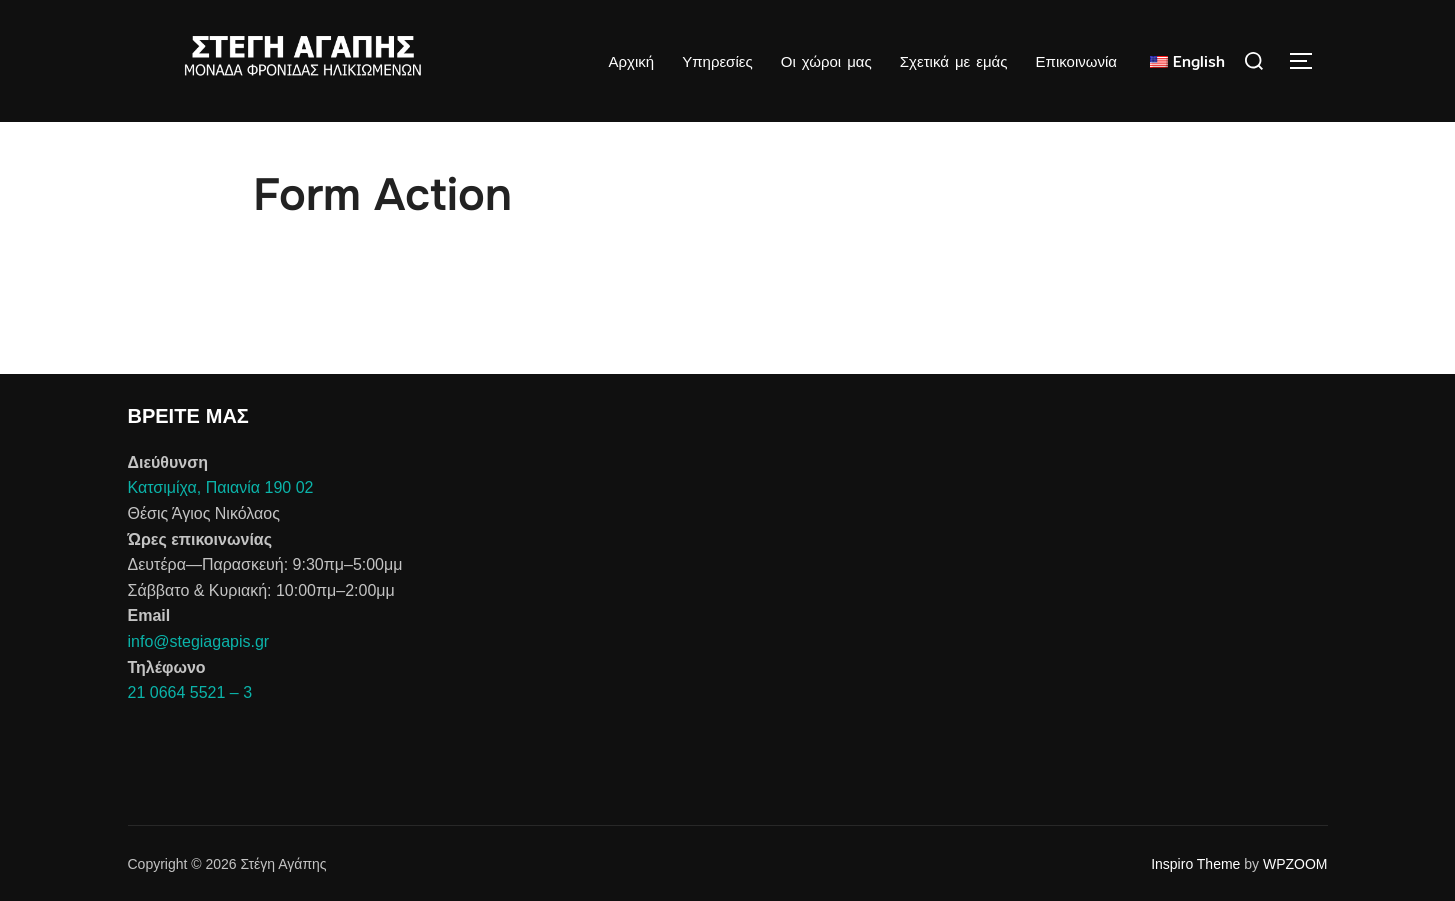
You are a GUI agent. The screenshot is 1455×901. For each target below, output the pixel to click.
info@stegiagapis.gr (199, 641)
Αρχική (631, 61)
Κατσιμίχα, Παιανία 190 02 (221, 487)
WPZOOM (1295, 864)
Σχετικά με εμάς (954, 61)
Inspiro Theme (1195, 864)
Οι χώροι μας (826, 61)
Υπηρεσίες (717, 61)
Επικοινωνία (1076, 61)
